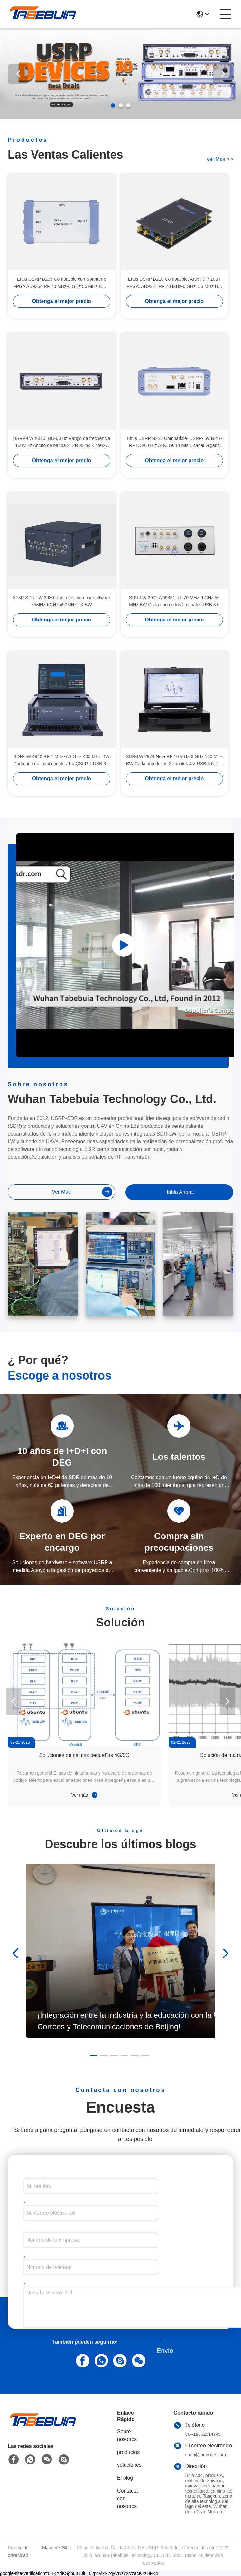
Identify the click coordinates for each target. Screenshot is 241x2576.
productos (128, 2452)
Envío (165, 2350)
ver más (219, 159)
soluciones (129, 2465)
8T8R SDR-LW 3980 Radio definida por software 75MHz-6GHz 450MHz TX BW (61, 601)
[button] (113, 105)
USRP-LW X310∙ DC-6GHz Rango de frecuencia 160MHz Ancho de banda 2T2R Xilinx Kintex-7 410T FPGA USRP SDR (61, 442)
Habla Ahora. (179, 1192)
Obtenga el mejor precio (61, 301)
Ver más (84, 1795)
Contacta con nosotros (127, 2498)
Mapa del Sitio (56, 2547)
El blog (125, 2478)
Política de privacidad (18, 2551)
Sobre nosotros (127, 2435)
